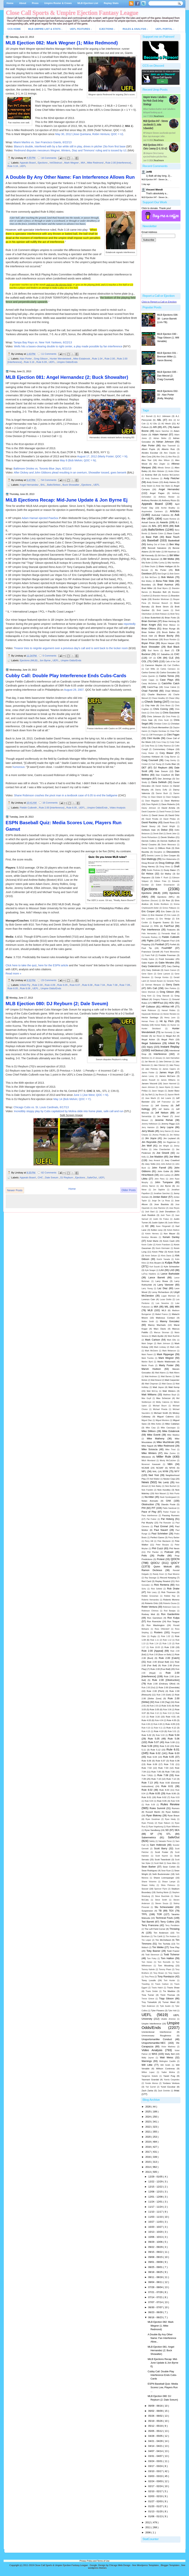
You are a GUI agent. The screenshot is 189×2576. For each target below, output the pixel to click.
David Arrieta (168, 808)
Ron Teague (173, 1621)
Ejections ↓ (107, 29)
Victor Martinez (168, 2047)
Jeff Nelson (161, 1112)
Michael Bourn (160, 1406)
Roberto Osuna (170, 1603)
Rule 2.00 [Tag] (162, 1702)
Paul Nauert (161, 1530)
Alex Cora (146, 456)
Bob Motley (147, 581)
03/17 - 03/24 (155, 2466)
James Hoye (166, 1072)
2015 (148, 2161)
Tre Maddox (169, 1991)
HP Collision (148, 1006)
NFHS (172, 1468)
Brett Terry (175, 614)
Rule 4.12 (171, 1728)
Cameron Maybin (153, 665)
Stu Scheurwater (164, 1907)
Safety (152, 1841)
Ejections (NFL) (165, 897)
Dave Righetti (152, 804)
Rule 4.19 (159, 1731)
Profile (160, 1555)
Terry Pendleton (172, 1925)
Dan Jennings (164, 779)
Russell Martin (153, 1812)
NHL (154, 1471)
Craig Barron (170, 757)
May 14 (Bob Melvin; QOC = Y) (72, 1099)
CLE (171, 657)
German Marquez (153, 985)
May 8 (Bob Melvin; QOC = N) (78, 460)
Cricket (145, 764)
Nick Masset (160, 1493)
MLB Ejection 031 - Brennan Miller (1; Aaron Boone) (167, 356)
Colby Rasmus (164, 746)
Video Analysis (117, 807)
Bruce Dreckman (150, 639)
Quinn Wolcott (163, 1566)
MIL (167, 1306)
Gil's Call (152, 988)
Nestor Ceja (169, 1479)
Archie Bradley (168, 508)
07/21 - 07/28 (155, 2292)
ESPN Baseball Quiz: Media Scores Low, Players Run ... (163, 2387)
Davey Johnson (149, 808)
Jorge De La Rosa (161, 1201)
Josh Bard (150, 1212)
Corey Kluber (148, 753)
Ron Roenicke (154, 1621)
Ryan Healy (170, 1819)
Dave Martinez (171, 801)
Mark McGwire (151, 1351)
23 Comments (48, 980)
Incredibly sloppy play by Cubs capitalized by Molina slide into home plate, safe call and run (68, 1111)
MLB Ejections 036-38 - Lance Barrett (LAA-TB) (167, 318)
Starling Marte (162, 1892)
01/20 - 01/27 (155, 2506)
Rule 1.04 (97, 358)
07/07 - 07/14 (155, 2302)
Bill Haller (156, 552)
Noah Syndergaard (168, 1497)
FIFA (156, 926)
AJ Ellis (153, 424)
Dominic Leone (153, 856)
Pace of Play (149, 1511)
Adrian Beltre (159, 438)
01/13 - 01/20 (155, 2511)
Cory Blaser (166, 753)
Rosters (158, 1632)
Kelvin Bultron (173, 1230)
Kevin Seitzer (151, 1256)
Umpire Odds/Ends (67, 362)
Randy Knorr (158, 1574)
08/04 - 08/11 (155, 2282)
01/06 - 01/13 (155, 2516)
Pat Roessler (165, 1523)
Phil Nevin (174, 1548)
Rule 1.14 (154, 1644)
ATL (165, 427)
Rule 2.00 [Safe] (164, 1695)
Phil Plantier (153, 1552)
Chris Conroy (160, 709)
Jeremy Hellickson (150, 1124)
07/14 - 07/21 (155, 2297)
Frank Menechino (171, 952)
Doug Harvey (148, 866)
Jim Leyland (169, 1138)
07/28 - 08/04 (155, 2287)
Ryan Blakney (153, 1815)
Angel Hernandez (29, 484)
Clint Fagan (173, 734)
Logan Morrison (168, 1296)
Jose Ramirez (159, 1208)
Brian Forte (170, 617)
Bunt (167, 650)
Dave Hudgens (173, 797)
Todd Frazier (173, 1951)
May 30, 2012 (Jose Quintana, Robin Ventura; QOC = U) (89, 134)
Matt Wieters (168, 1391)
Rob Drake (173, 1588)
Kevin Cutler (147, 1245)
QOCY (175, 1562)
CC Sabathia (163, 654)
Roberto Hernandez (150, 1600)
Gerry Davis (173, 984)
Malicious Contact (165, 1318)
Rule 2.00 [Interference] (118, 162)
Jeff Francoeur (164, 1102)
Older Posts (129, 1190)
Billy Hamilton (173, 563)
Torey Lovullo (149, 1980)
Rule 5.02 (146, 1735)
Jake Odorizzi (160, 1065)
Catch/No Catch (170, 683)
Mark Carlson (152, 1339)
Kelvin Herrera (152, 1234)
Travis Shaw (173, 1987)
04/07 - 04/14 (155, 2451)
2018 (148, 2146)
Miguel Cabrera (165, 1416)
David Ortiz (173, 815)
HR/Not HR (168, 1006)
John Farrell (159, 1167)
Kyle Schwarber (172, 1266)
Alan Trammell (169, 446)
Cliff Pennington (156, 735)
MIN (177, 1306)
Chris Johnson (154, 716)
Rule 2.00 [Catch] (169, 1658)
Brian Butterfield (153, 617)
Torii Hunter (169, 1980)
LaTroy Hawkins (149, 1274)
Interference (160, 1054)
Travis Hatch (157, 1988)
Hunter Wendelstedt (61, 358)
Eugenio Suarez (161, 922)
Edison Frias (160, 881)
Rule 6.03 (174, 1753)
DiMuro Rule (164, 848)
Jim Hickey (174, 1135)
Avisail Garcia (148, 522)
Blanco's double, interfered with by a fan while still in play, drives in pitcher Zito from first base (70, 146)
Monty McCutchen (168, 1460)
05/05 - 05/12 (155, 2431)
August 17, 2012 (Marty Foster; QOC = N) (102, 456)
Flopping (146, 944)
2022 (148, 2126)
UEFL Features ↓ (81, 29)
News (145, 1482)
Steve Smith (161, 1900)
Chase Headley (158, 698)
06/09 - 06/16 (155, 2405)
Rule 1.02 (165, 1636)
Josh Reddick (148, 1215)
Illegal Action (148, 1039)
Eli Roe (166, 900)
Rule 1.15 (166, 1644)
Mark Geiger (147, 1343)
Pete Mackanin (164, 1541)
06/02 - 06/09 (155, 2410)
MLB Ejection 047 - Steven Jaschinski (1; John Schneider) (155, 125)
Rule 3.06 (167, 1710)
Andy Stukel (147, 486)
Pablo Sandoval (170, 1508)
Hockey (145, 1025)
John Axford (166, 1164)
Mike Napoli (147, 1446)
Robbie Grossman (150, 1596)
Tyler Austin (165, 2006)
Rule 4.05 (171, 1720)
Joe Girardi (162, 1152)
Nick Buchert (170, 1486)
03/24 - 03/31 (155, 2461)
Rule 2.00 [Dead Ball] (158, 1662)
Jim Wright (164, 1146)
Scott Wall (158, 1863)
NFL (144, 1471)
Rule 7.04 (100, 985)
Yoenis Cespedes (171, 2080)
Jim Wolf (147, 1145)
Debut (164, 829)
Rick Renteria (161, 1584)
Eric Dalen (166, 911)
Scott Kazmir (161, 1856)
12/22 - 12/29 (155, 2181)
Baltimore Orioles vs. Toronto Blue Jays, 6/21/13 (42, 468)
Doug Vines (164, 867)
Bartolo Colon (157, 533)
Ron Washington (156, 1625)
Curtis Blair (170, 764)
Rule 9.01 (146, 1797)
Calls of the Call (173, 662)
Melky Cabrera (162, 1402)
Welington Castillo (167, 2061)
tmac (177, 2090)
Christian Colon (160, 724)
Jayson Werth (174, 1095)
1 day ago (146, 184)
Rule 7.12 (171, 1779)
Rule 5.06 (174, 1738)
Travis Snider (152, 1991)
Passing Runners (170, 1515)
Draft (177, 866)
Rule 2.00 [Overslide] (169, 1687)
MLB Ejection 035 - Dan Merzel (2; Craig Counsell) (167, 375)
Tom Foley (151, 1958)
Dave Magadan (152, 801)
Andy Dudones (152, 478)
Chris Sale (147, 720)
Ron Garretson (154, 1618)
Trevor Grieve (148, 1999)
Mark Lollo (174, 1347)
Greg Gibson (41, 358)
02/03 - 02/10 (155, 2496)
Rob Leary (152, 1592)
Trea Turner (148, 1995)
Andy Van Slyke (163, 486)
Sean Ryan (166, 1871)
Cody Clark (174, 742)
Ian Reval (157, 1036)
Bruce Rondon (170, 639)
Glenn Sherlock (148, 992)
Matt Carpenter (172, 1380)
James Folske (148, 1073)
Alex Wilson (164, 460)
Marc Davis (160, 1329)
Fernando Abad (169, 934)
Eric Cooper (148, 911)
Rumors (176, 1808)
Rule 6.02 (155, 1753)
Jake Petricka (151, 1069)
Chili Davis (175, 702)
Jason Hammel (169, 1084)
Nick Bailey (156, 1486)
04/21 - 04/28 (155, 2441)
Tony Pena (149, 1977)
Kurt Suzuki (154, 1267)
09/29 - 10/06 (155, 2241)
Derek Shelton (168, 837)
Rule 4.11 (158, 1728)
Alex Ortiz (160, 457)
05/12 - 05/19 (155, 2425)
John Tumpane (164, 1182)
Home (72, 1188)
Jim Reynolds (149, 1142)
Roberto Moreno (171, 1600)
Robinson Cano (169, 1607)
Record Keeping (168, 1578)
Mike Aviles (156, 1424)
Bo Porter (160, 570)
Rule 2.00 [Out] (148, 1688)
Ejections (43, 162)
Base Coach (173, 533)
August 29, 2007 (74, 689)
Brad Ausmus (165, 584)
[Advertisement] (51, 1201)
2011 (148, 2527)
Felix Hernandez (149, 934)
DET (144, 767)
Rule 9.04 (149, 1801)
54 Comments (48, 480)
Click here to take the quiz (21, 965)
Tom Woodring (165, 1965)
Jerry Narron (165, 1131)
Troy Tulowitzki (149, 2002)
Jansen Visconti (149, 1083)
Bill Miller (174, 555)
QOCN (175, 1559)
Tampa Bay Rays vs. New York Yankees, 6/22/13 (42, 342)
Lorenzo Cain (148, 1299)
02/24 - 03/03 (155, 2481)
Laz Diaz (162, 1288)
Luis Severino (162, 1303)
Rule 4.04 (159, 1720)
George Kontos (162, 977)
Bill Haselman (170, 552)
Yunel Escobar (168, 2087)
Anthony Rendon (150, 500)
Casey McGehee (149, 684)
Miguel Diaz (147, 1420)
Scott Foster (161, 1852)
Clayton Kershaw (158, 731)
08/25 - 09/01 (155, 2267)
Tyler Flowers (157, 2010)
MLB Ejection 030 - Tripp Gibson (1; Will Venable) (168, 338)
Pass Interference (150, 1515)
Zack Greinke (164, 2091)
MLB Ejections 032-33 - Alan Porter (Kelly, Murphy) (167, 395)
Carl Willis (150, 669)
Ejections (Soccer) (150, 901)
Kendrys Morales (149, 1237)
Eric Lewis (172, 915)
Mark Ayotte (158, 1336)
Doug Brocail (148, 863)
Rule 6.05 (71, 807)
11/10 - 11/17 (155, 2211)
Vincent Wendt (154, 189)
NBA (170, 1464)
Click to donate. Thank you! (156, 208)
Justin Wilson (174, 1223)
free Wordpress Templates (145, 2565)
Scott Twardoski (162, 1859)
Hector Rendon (170, 1014)
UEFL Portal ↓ (164, 29)
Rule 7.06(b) (147, 1775)
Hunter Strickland (151, 1029)
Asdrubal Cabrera (160, 515)
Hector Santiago (150, 1017)
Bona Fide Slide (165, 581)
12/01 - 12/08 (155, 2196)
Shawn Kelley (148, 1885)
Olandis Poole (168, 1504)
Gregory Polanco (160, 999)
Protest (161, 1559)
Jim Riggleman (169, 1142)
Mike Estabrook (82, 358)
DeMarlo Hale (149, 830)
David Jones (158, 815)
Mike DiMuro (149, 1431)
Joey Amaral (154, 1160)
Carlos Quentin (148, 676)
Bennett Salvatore (157, 548)
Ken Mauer (169, 1233)
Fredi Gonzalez (166, 959)
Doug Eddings (166, 862)
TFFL (145, 1914)
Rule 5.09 (147, 1746)
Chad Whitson (172, 691)
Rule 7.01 (169, 1764)
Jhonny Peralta (159, 1135)
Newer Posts (15, 1190)
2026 (148, 2106)
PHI (144, 1508)
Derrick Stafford (168, 841)
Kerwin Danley (171, 1237)
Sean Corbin (169, 1867)
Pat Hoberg (167, 1519)
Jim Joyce (150, 1138)
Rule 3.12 (154, 1713)
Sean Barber (149, 1866)
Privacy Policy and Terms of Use (94, 2561)
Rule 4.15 (146, 1731)
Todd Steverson (152, 1955)
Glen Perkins (170, 988)
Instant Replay (169, 1046)
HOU (171, 1002)
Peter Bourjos (162, 1545)
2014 (148, 2167)
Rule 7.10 (156, 1779)
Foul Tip (147, 948)
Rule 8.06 (25, 988)
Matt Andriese (151, 1376)
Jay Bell (148, 1095)
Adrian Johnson (165, 441)
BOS (165, 525)
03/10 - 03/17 (155, 2471)
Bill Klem (162, 555)
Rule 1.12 (167, 1640)
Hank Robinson (149, 1010)
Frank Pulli (149, 955)
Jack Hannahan (173, 1058)
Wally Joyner (148, 2058)
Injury (150, 1046)
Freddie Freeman (167, 955)
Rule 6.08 (87, 985)
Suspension (147, 1911)
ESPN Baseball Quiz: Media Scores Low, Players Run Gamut (64, 826)
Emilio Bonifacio (161, 904)
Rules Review (170, 1804)
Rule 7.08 (112, 985)
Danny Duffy (161, 790)
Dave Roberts (168, 804)
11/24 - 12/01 (155, 2201)
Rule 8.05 (13, 988)
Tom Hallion (167, 1958)
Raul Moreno (173, 1574)
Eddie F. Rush (161, 878)
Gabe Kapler (148, 963)
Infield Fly (25, 985)
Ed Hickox (147, 873)
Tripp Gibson (166, 1998)
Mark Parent (147, 1354)
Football (159, 944)
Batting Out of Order (156, 544)
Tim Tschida (164, 1944)
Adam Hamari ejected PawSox (40, 518)
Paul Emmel (161, 1526)
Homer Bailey (160, 1025)
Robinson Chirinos (150, 1611)
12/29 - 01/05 (155, 2176)
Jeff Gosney (162, 1105)
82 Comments (48, 1172)
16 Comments (48, 157)
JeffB (149, 171)
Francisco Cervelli (150, 952)
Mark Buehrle (174, 1336)
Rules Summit (157, 1808)
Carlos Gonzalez (168, 672)
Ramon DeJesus (152, 1570)
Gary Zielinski (153, 970)
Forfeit (173, 944)
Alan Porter (26, 358)
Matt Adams (160, 1373)
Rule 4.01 (171, 1717)
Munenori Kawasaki (151, 1464)
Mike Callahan (172, 1424)
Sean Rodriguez (149, 1870)
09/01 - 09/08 (155, 2262)
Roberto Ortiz (151, 1603)
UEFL (23, 166)
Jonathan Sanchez (162, 1193)
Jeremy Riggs (168, 1124)
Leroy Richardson (160, 1292)
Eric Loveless (148, 919)
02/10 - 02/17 (155, 2491)
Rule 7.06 (170, 1772)
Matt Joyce (158, 1387)
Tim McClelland (163, 1940)
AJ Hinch (166, 423)
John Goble (163, 1171)
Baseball (152, 540)
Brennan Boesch (160, 603)
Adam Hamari (160, 434)
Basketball (173, 540)
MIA (83, 162)
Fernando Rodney (150, 937)
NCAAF (159, 1468)
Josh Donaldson (167, 1211)
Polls (144, 1555)
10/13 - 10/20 (155, 2231)
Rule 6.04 (152, 1757)
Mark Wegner (72, 162)
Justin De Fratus (161, 1219)
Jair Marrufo (150, 1062)
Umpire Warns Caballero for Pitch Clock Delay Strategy (155, 101)
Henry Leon (170, 1018)
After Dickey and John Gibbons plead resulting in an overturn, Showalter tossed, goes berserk (70, 472)
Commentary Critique (163, 749)
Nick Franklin (147, 1490)
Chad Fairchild (150, 690)
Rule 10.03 (155, 1647)
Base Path (152, 536)
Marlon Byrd (147, 1362)
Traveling (146, 1984)
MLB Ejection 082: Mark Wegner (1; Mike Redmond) (62, 42)
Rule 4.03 (146, 1720)
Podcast (169, 1552)
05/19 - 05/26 (155, 2421)
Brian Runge (169, 628)
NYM (165, 1471)
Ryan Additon (173, 1812)
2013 (148, 2171)
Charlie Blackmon (157, 694)
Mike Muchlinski (165, 1442)
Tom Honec (147, 1962)
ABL (159, 419)
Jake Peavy (174, 1065)
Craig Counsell (150, 760)
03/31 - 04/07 (155, 2456)
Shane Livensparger (164, 1878)
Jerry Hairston (148, 1127)
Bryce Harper (168, 643)
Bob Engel (161, 574)
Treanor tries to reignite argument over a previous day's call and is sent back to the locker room (71, 648)
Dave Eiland (156, 797)
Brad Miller (147, 588)
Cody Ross (149, 746)
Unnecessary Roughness (156, 2035)
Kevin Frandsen (163, 1245)
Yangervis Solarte (150, 2076)
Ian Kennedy (166, 1032)
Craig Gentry (170, 760)
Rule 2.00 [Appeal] (152, 1650)
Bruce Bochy (166, 635)
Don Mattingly (149, 859)
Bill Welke (168, 559)
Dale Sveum (52, 1177)
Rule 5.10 (164, 1746)
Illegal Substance (151, 1043)
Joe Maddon (156, 1156)
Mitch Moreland (148, 1460)
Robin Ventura (149, 1606)
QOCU (155, 1562)
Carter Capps (148, 680)
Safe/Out (92, 1177)
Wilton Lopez (148, 2072)
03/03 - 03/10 (155, 2476)
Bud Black (173, 646)
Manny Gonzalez (169, 1321)
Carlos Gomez (149, 672)
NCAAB (145, 1468)
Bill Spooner (153, 559)
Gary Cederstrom (151, 966)
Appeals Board (28, 162)
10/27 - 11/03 (155, 2221)
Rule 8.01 (167, 1786)
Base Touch (172, 536)
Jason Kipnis (164, 1087)
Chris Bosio (165, 706)
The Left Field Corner (154, 1929)
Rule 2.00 (110, 358)
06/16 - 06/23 (155, 2317)
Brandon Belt (159, 592)
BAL (43, 484)
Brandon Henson (160, 596)
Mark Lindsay (160, 1347)
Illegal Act (171, 1036)
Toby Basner (153, 1950)
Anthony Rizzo (169, 500)
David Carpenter (149, 812)
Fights (150, 940)
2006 (148, 2532)
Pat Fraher (151, 1519)
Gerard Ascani (156, 981)
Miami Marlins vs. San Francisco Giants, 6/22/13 (42, 142)
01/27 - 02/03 (155, 2501)
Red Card (146, 1581)
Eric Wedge (165, 919)
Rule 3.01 (166, 1706)
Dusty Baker (170, 870)
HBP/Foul (157, 1002)
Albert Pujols (148, 449)
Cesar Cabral (170, 687)
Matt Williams (149, 1394)
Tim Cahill (157, 1936)
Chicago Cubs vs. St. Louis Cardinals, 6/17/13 (41, 1107)
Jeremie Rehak (164, 1120)
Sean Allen (171, 1863)
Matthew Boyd (169, 1395)
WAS (154, 2053)
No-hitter (149, 1497)
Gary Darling (173, 966)
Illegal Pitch (167, 1039)
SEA (177, 1830)
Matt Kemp (173, 1387)
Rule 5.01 (172, 1731)
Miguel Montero (162, 1420)
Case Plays (166, 679)
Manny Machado (157, 1325)
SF (151, 1833)
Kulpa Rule (172, 1262)
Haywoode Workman (151, 1014)
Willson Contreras (165, 2068)
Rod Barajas (170, 1611)
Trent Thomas (167, 1995)
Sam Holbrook (158, 1844)
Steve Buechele (162, 1896)
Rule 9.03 (175, 1797)
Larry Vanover (166, 1284)
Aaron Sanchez (162, 431)
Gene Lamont (163, 974)
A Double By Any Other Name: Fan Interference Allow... (162, 2338)
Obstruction (148, 1504)
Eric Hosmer (157, 915)
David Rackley (149, 822)
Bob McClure (151, 577)
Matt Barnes (166, 1376)
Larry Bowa (161, 1281)
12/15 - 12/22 (155, 2186)
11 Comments (48, 353)
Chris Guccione (171, 712)
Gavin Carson (170, 970)
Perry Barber (173, 1537)
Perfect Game (157, 1537)
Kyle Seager (150, 1270)
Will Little (147, 2064)
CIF (150, 658)
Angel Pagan (157, 493)
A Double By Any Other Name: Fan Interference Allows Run (70, 177)
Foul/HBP (167, 948)
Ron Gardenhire (170, 1614)
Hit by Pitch (167, 1021)
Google (93, 2565)
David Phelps (169, 819)
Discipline (158, 852)
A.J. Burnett (147, 416)
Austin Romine (169, 519)
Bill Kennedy (148, 555)
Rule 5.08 (170, 1742)
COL (144, 661)
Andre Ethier (174, 471)
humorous (18, 766)
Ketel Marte (153, 1241)
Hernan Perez (148, 1021)
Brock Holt (147, 636)
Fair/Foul (169, 926)
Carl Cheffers (173, 665)
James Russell (148, 1080)
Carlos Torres (166, 676)
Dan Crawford (163, 775)
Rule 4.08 (158, 1724)
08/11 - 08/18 (155, 2277)
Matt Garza (167, 1384)
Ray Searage (150, 1578)
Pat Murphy (147, 1523)
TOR (159, 1914)
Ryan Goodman (153, 1819)
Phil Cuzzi (157, 1548)
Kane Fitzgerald (163, 1226)
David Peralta (152, 819)
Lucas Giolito (166, 1299)
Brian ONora (149, 628)
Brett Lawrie (163, 610)
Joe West (174, 1156)
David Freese (165, 812)
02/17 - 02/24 (155, 2486)
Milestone (146, 1457)
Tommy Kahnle (148, 1969)
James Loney (148, 1076)
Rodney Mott (148, 1614)
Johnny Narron (148, 1186)
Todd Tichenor (171, 1954)
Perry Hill (149, 1541)
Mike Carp (151, 1428)
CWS (155, 661)
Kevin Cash (169, 1241)
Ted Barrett (148, 1921)
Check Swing (153, 701)
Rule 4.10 (146, 1728)
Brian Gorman (149, 621)
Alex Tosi (147, 460)
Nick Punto (174, 1493)
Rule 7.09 (125, 985)
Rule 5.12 (155, 1750)
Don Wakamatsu (169, 859)
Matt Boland (156, 1380)
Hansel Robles (169, 1010)
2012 (148, 2522)
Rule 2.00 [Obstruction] (165, 1680)
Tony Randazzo (166, 1976)
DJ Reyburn (67, 1177)
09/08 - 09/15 (155, 2257)
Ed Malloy (166, 874)
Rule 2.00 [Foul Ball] (160, 1669)
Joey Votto (150, 1164)
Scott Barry (160, 1848)
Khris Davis (166, 1256)
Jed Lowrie (166, 1098)
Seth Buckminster (161, 1874)
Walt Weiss (166, 2057)
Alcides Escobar (150, 453)
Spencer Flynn (160, 1889)
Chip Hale (150, 705)
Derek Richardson (149, 837)
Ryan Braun (173, 1815)
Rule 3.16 (13, 166)
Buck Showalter (71, 484)
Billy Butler (146, 563)
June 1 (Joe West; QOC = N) (90, 1094)
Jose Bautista (161, 1204)
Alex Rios (172, 457)
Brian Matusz (169, 625)
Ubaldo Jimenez (168, 2019)
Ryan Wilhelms (173, 1827)
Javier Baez (174, 1091)
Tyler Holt (172, 2011)
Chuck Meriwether (160, 727)
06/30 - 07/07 (155, 2307)
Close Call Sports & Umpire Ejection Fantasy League (72, 12)
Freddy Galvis (148, 959)
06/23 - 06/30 (155, 2312)
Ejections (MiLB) (29, 660)
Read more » (13, 973)
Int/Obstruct (56, 162)
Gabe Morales (166, 962)
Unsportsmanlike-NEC (154, 2042)
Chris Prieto (171, 717)
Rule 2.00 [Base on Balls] (160, 1655)
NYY (176, 1471)
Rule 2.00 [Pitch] (155, 1691)
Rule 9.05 (162, 1801)
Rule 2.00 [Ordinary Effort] (161, 1684)
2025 (148, 2111)
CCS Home (14, 29)
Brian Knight (149, 624)
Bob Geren (175, 574)
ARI (155, 427)
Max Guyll (146, 1398)
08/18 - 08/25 (155, 2272)
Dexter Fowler (148, 848)
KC (147, 1226)
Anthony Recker (166, 497)
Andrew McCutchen (170, 475)
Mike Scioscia (150, 1449)
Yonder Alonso (151, 2083)
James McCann (167, 1076)
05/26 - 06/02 (155, 2415)
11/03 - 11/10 (155, 2216)
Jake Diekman (165, 1062)
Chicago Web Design (120, 2565)
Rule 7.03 (163, 1768)
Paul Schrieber (160, 1533)
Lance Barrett (156, 1277)
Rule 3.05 (154, 1709)
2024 (148, 2116)
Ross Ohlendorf (162, 1629)
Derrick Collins (149, 841)
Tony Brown (158, 1973)
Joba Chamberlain (161, 1149)
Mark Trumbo (148, 1358)
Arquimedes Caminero (152, 511)
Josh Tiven (166, 1215)
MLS (164, 1310)
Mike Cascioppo (168, 1428)
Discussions (173, 851)
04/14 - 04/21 (155, 2446)
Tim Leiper (146, 1940)
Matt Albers (174, 1373)
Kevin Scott (173, 1252)
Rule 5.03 (160, 1735)
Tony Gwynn (174, 1973)
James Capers (169, 1069)
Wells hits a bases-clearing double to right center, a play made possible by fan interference (68, 346)
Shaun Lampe (168, 1882)
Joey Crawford (172, 1160)
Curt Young (156, 764)
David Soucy (148, 826)
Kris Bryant (155, 1263)
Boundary (146, 584)
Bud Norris (153, 651)
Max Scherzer (163, 1398)
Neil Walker (155, 1479)
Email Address (149, 232)
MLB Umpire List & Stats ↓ (45, 29)
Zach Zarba (147, 2090)
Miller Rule (163, 1456)
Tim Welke (158, 1947)
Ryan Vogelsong (156, 1827)
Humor (173, 1025)
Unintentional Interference (157, 2032)
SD (167, 1830)
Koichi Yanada (163, 1259)
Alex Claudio (170, 453)
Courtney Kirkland (151, 757)
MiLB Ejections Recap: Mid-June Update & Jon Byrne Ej (67, 499)
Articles (175, 511)
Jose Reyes (174, 1208)
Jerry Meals (148, 1131)
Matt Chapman (151, 1384)
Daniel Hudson (162, 786)
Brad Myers (162, 588)
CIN (159, 657)
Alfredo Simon (164, 468)
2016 (148, 2156)
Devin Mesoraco (168, 845)
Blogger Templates (170, 2565)
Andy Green (152, 482)
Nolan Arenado (150, 1501)
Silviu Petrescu (168, 1885)
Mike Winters (149, 1453)
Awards (164, 522)
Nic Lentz (163, 1482)
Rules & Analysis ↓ (135, 29)
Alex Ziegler (159, 464)
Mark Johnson (163, 1343)
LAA (161, 1270)
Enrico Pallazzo (169, 908)
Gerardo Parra (173, 981)
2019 (148, 2141)
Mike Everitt (153, 1434)
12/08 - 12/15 (155, 2191)
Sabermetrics (149, 1837)
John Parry (160, 1179)
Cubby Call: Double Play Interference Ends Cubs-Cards (66, 675)
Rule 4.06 (146, 1724)
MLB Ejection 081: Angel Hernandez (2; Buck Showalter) (67, 377)
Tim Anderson (161, 1933)
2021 (148, 2131)
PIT (153, 1508)
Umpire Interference (151, 2023)
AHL (170, 420)
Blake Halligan (166, 566)
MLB (150, 1310)
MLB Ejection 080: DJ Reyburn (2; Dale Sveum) (57, 1003)
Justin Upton (158, 1222)
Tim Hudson (171, 1936)
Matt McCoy (152, 1391)
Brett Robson (161, 614)
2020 (148, 2136)
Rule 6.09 (42, 362)
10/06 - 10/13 (155, 2237)
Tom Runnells (164, 1962)
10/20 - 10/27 (155, 2226)
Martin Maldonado (166, 1361)
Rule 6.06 (146, 1761)
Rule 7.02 (147, 1768)
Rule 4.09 (50, 985)
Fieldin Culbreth (29, 807)
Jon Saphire (159, 1190)
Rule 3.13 (167, 1713)
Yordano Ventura (171, 2083)
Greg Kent (147, 996)
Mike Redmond (95, 162)
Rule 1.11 (154, 1640)
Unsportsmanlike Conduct (157, 2039)
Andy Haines (170, 482)
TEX (171, 1910)
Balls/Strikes (54, 484)
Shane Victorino (149, 1882)
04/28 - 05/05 (155, 2435)
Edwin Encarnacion (165, 885)
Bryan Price (148, 643)
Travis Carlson (162, 1984)
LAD (172, 1270)
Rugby (153, 1636)
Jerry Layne (166, 1127)
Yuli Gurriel (151, 2087)
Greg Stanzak (163, 996)
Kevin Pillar (158, 1252)
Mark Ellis (171, 1340)
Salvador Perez (165, 1841)
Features (171, 930)
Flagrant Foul (168, 941)
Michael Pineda (160, 1409)
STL (168, 1833)
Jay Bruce (159, 1095)
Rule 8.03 (164, 1790)
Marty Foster (166, 1365)
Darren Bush (162, 793)
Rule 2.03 (154, 1706)
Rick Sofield (156, 1589)
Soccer (145, 1889)
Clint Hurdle (153, 738)
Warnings (147, 2061)
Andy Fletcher (171, 478)
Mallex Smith (148, 1321)
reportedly (129, 623)
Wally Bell (170, 2054)
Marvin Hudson (151, 1368)
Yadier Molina (168, 2072)
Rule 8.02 (147, 1789)
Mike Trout (170, 1449)
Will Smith (165, 2065)
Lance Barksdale (170, 1273)
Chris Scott (163, 720)
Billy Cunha (159, 563)
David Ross (169, 822)
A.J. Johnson (163, 416)
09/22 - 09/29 (155, 2247)
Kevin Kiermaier (163, 1248)
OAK (168, 1500)
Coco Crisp (161, 742)
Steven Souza (161, 1903)
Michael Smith (161, 1413)
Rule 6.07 (75, 985)
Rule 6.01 (172, 1749)
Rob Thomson (168, 1592)
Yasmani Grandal (150, 2079)
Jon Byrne (45, 660)
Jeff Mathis (164, 1109)
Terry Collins (167, 1921)
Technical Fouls (164, 1917)
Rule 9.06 (175, 1801)
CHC (41, 1177)
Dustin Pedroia (153, 870)
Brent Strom (162, 606)
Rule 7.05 (156, 1772)
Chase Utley (174, 698)
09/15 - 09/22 (155, 2251)
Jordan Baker (160, 1196)
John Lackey (164, 1175)
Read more (159, 116)
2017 (148, 2151)
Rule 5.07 (153, 1742)
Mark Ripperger (165, 1354)
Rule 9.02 (161, 1797)
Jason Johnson (148, 1087)
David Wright (168, 826)
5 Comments (49, 655)
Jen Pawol (162, 1116)
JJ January (157, 1058)
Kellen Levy (156, 1230)
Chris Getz (154, 713)
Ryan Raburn (164, 1823)
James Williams (168, 1080)
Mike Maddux (173, 1435)
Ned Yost (153, 1475)
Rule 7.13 (147, 1782)
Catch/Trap (152, 687)
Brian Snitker (148, 632)
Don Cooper (170, 855)
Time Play (175, 1947)
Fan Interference (151, 929)
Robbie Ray (169, 1596)
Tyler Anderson (148, 2006)
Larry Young (147, 1288)
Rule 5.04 (174, 1735)
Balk (177, 525)
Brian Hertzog (169, 621)
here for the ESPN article (53, 965)
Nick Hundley (164, 1490)
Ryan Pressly (148, 1823)
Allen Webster (158, 471)
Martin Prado (148, 1365)
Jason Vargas (158, 1091)
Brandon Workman (160, 599)
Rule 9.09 (150, 1805)
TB (160, 1910)
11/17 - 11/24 (155, 2206)
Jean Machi (150, 1098)
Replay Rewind (162, 1581)
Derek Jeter (171, 834)
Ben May (174, 544)
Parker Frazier (169, 1512)
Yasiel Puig (169, 2076)
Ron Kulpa (173, 1617)
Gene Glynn (147, 974)
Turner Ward (168, 2002)
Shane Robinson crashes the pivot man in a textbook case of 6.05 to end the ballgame (65, 795)
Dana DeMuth (159, 782)
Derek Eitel (158, 834)
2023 (148, 2121)
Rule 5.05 (154, 1738)
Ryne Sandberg (152, 1830)
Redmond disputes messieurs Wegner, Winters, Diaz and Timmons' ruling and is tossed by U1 (70, 150)
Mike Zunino (170, 1453)
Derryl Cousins (149, 844)
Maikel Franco (161, 1314)
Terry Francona (150, 1925)
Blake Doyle (150, 566)
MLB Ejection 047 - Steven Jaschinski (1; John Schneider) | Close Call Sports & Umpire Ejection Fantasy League (156, 179)
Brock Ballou (168, 632)
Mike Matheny (155, 1438)
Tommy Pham (165, 1969)
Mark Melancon (169, 1351)
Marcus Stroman (161, 1332)
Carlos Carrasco (168, 669)
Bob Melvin (167, 577)
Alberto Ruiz (168, 449)
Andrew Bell (151, 475)
